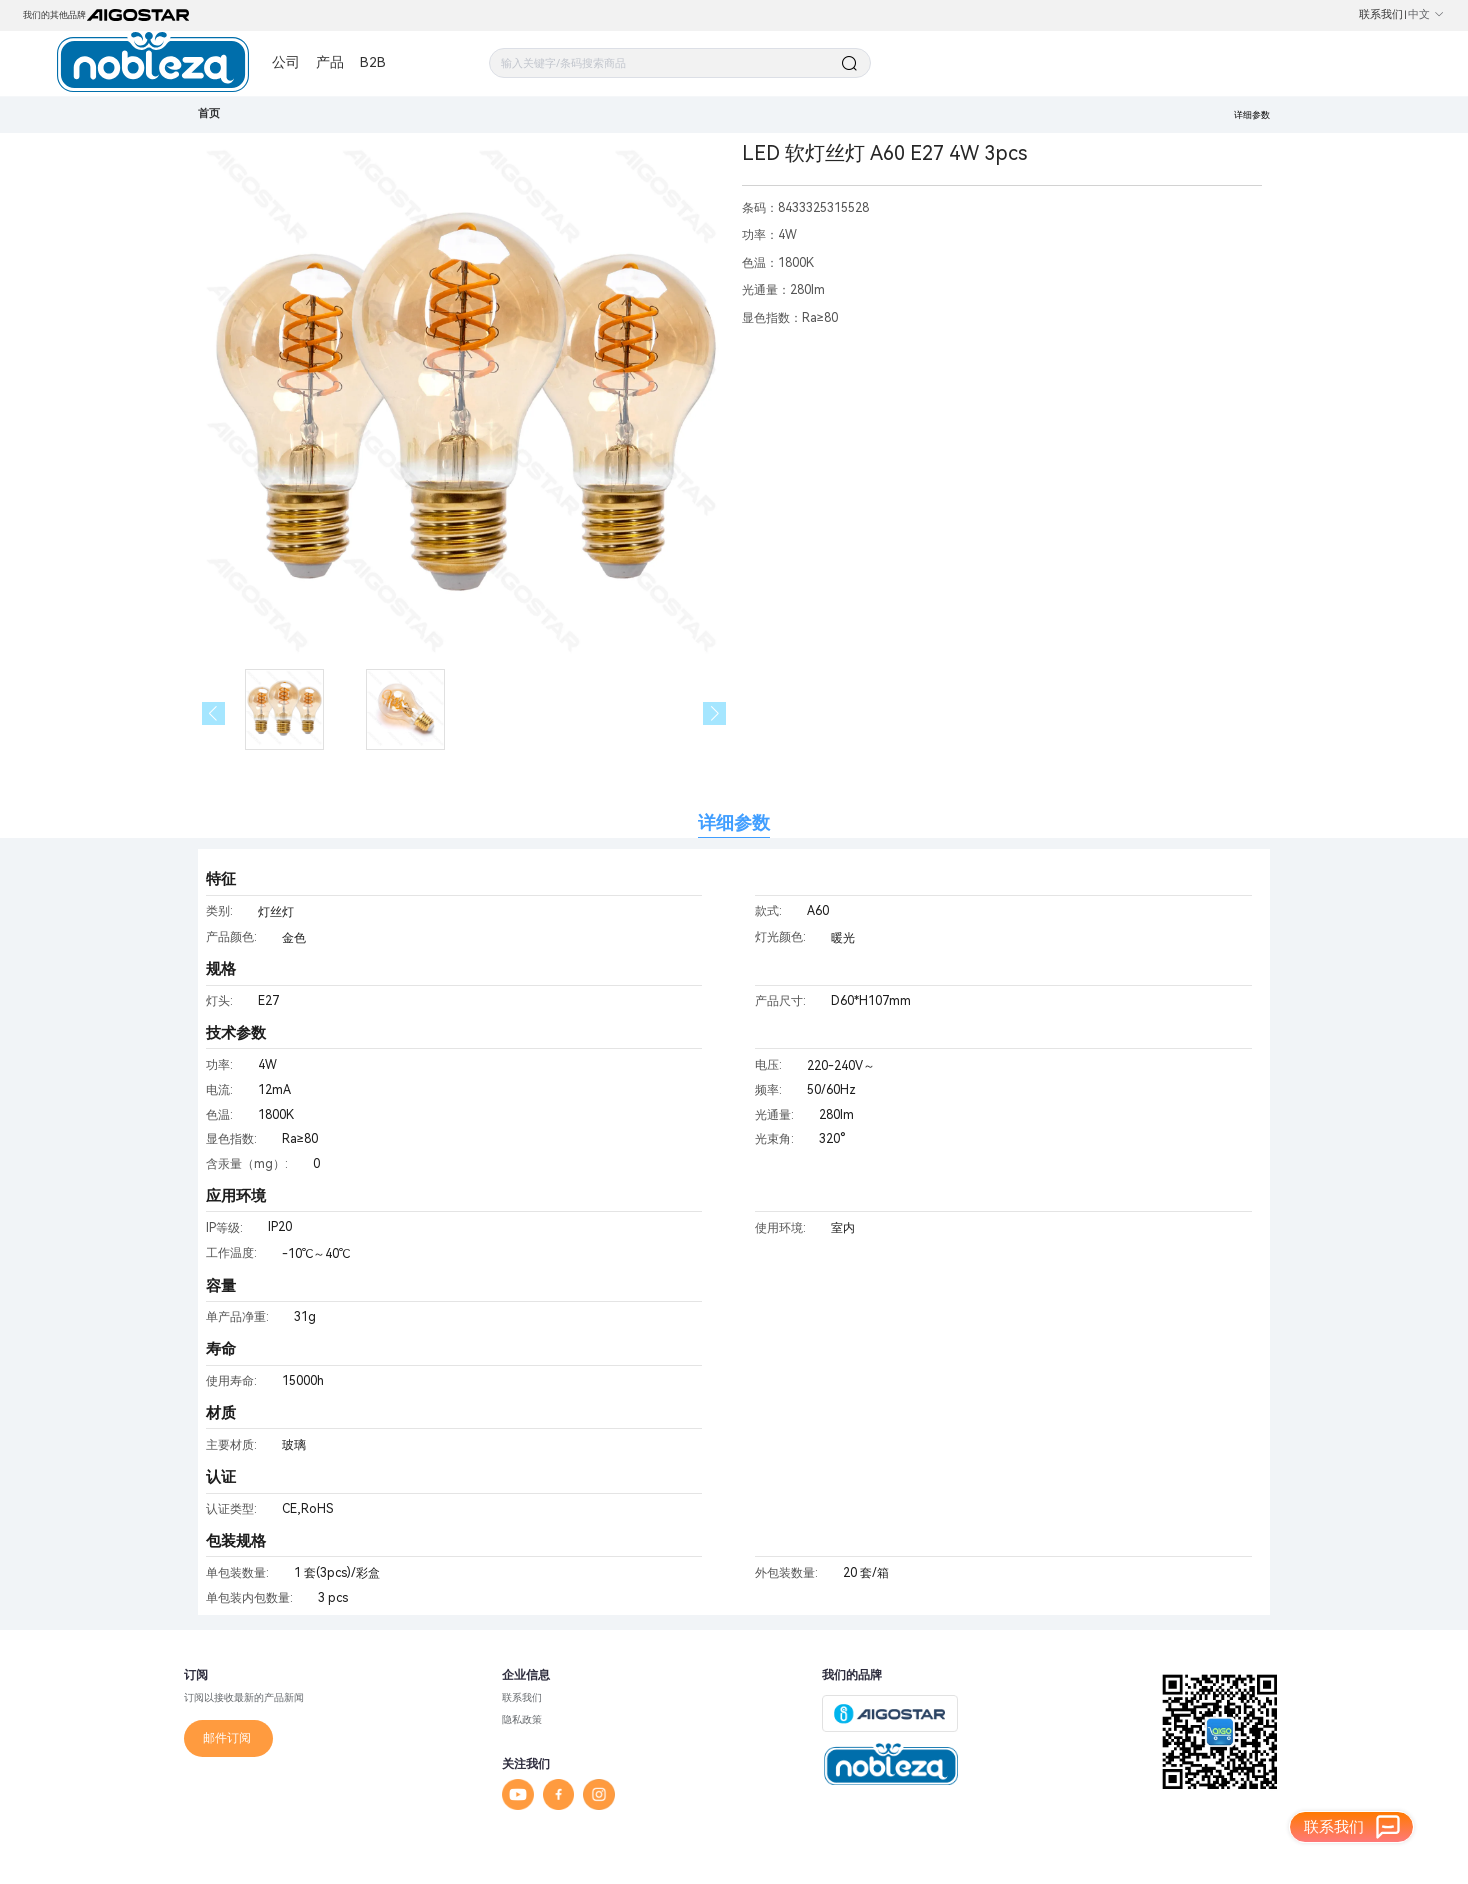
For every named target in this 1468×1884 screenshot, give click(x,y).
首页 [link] (209, 113)
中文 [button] (1426, 14)
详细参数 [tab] (734, 822)
